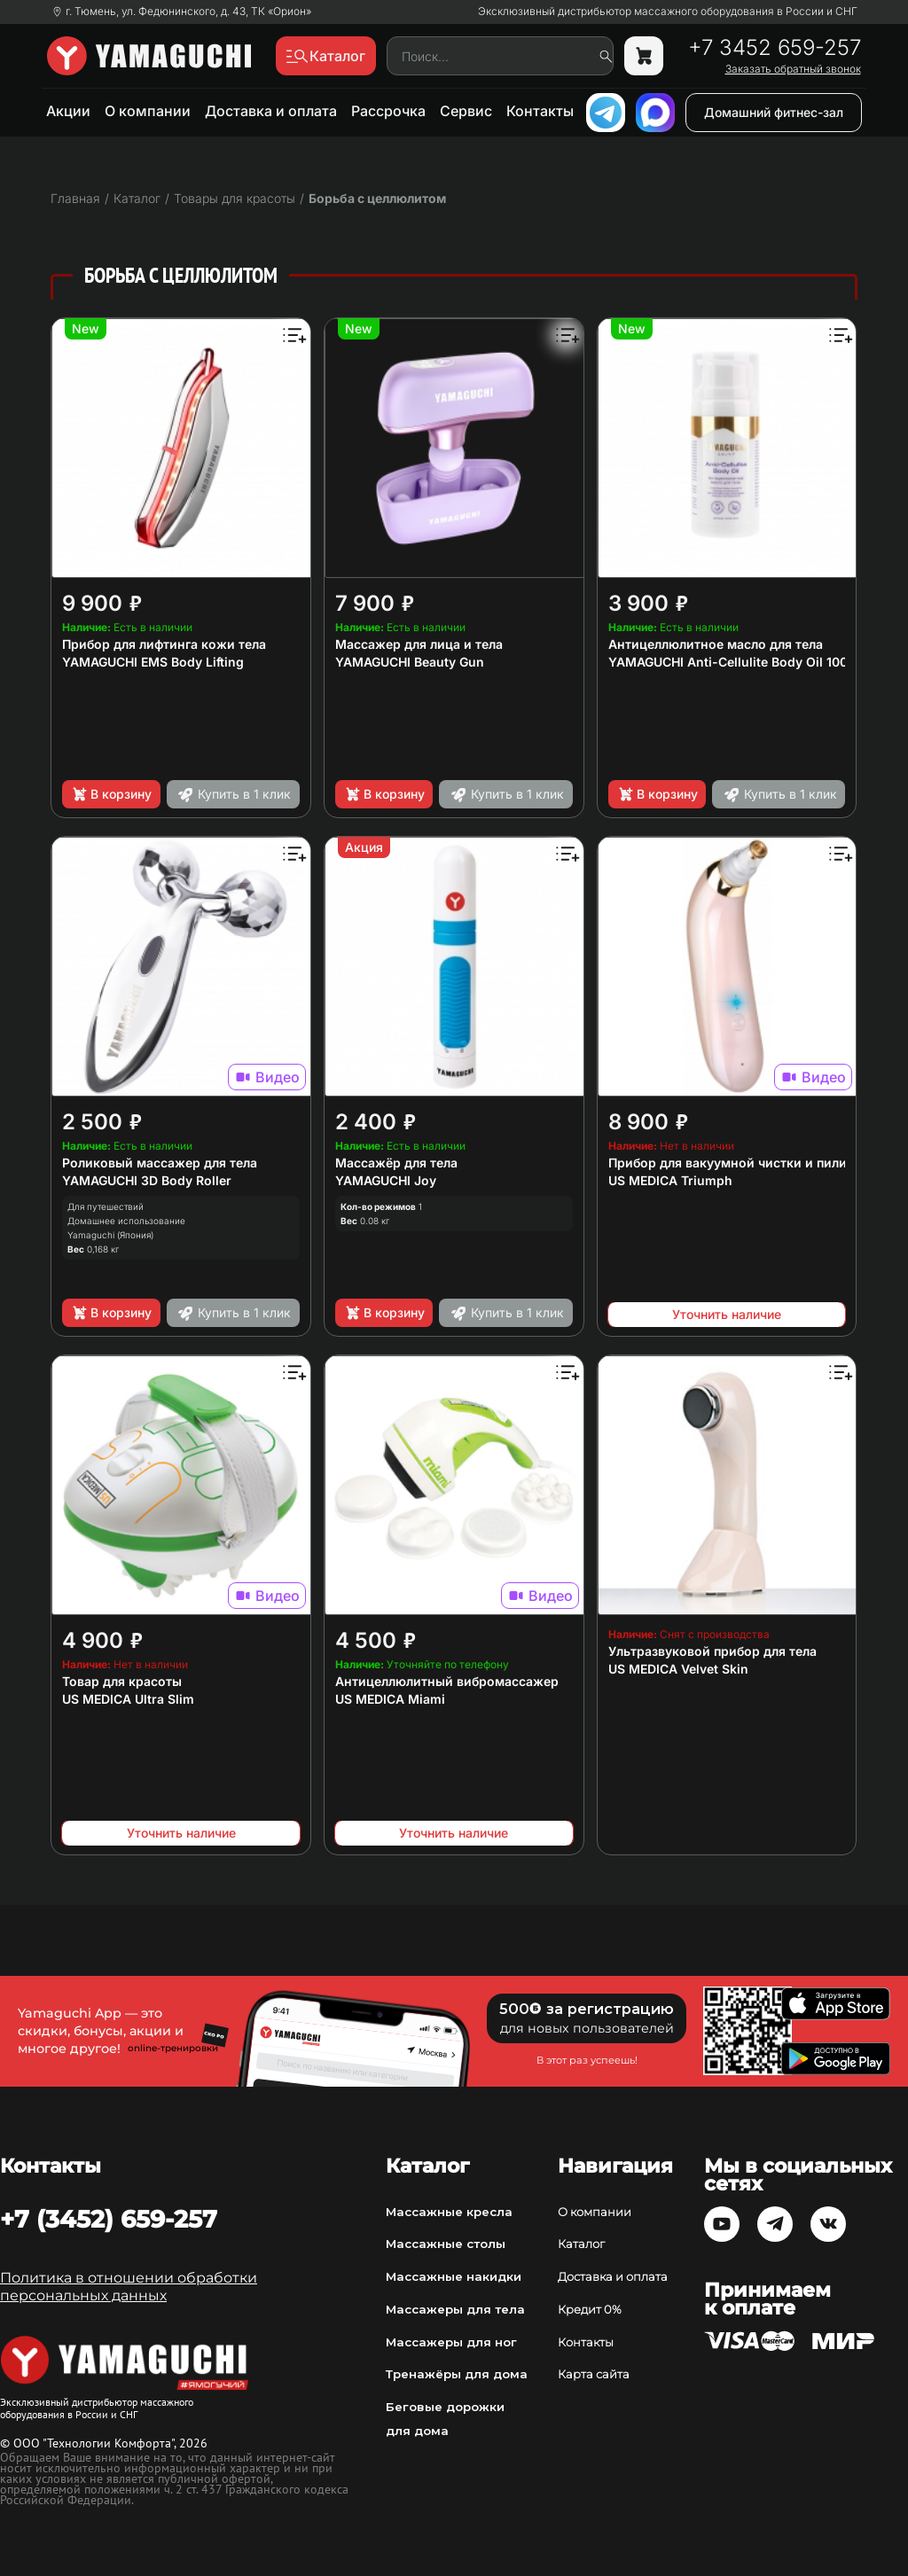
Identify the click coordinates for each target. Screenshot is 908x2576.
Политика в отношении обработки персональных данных (128, 2286)
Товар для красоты (122, 1681)
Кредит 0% (590, 2309)
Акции (68, 111)
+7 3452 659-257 (774, 47)
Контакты (540, 111)
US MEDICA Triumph (670, 1180)
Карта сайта (594, 2374)
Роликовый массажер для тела (159, 1162)
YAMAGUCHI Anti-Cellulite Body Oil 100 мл (738, 661)
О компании (148, 111)
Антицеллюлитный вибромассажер (447, 1681)
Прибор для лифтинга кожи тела (164, 644)
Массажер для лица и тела (419, 644)
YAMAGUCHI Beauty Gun (409, 661)
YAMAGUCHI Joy (385, 1180)
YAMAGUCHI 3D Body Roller (146, 1180)
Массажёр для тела (396, 1162)
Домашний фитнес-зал (773, 112)
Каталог (581, 2243)
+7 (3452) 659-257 (108, 2219)
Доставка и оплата (271, 111)
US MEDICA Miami (390, 1698)
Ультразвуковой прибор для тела (712, 1651)
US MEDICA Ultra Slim (128, 1698)
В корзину (111, 794)
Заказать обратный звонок (793, 69)
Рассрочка (388, 111)
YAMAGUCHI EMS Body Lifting (153, 661)
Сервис (466, 111)
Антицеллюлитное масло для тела (715, 644)
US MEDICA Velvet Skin (678, 1668)
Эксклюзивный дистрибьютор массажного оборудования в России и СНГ (667, 11)
